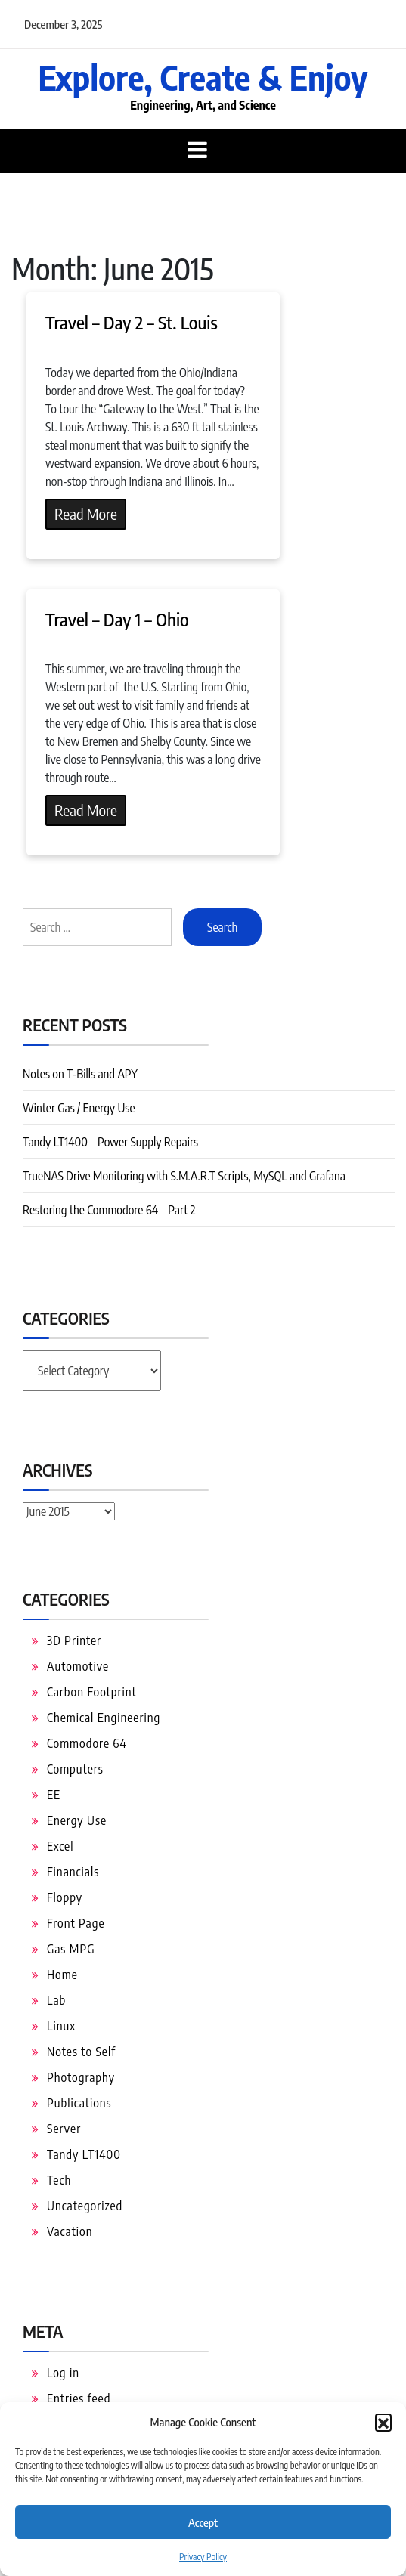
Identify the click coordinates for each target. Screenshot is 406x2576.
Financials (73, 1871)
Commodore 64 (87, 1743)
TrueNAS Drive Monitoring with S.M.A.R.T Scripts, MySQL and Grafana (184, 1175)
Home (62, 1974)
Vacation (70, 2231)
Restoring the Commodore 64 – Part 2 (109, 1209)
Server (64, 2128)
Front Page (76, 1923)
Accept (203, 2522)
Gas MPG (71, 1948)
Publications (79, 2103)
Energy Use (77, 1820)
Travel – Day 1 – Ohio (117, 619)
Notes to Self (81, 2051)
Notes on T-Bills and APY (80, 1073)
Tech (59, 2180)
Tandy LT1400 (84, 2154)
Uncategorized (84, 2205)
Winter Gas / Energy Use (79, 1107)
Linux (61, 2025)
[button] (383, 2421)
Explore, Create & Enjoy (202, 77)
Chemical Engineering (103, 1717)
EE (53, 1794)
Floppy (64, 1897)
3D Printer (74, 1640)
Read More (85, 513)
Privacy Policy (203, 2556)
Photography (81, 2077)
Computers (75, 1769)
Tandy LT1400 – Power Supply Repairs (110, 1141)
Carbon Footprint (92, 1691)
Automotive (78, 1666)
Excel (60, 1846)
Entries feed (78, 2398)
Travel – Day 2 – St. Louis (131, 322)
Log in (63, 2372)
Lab (56, 2000)
